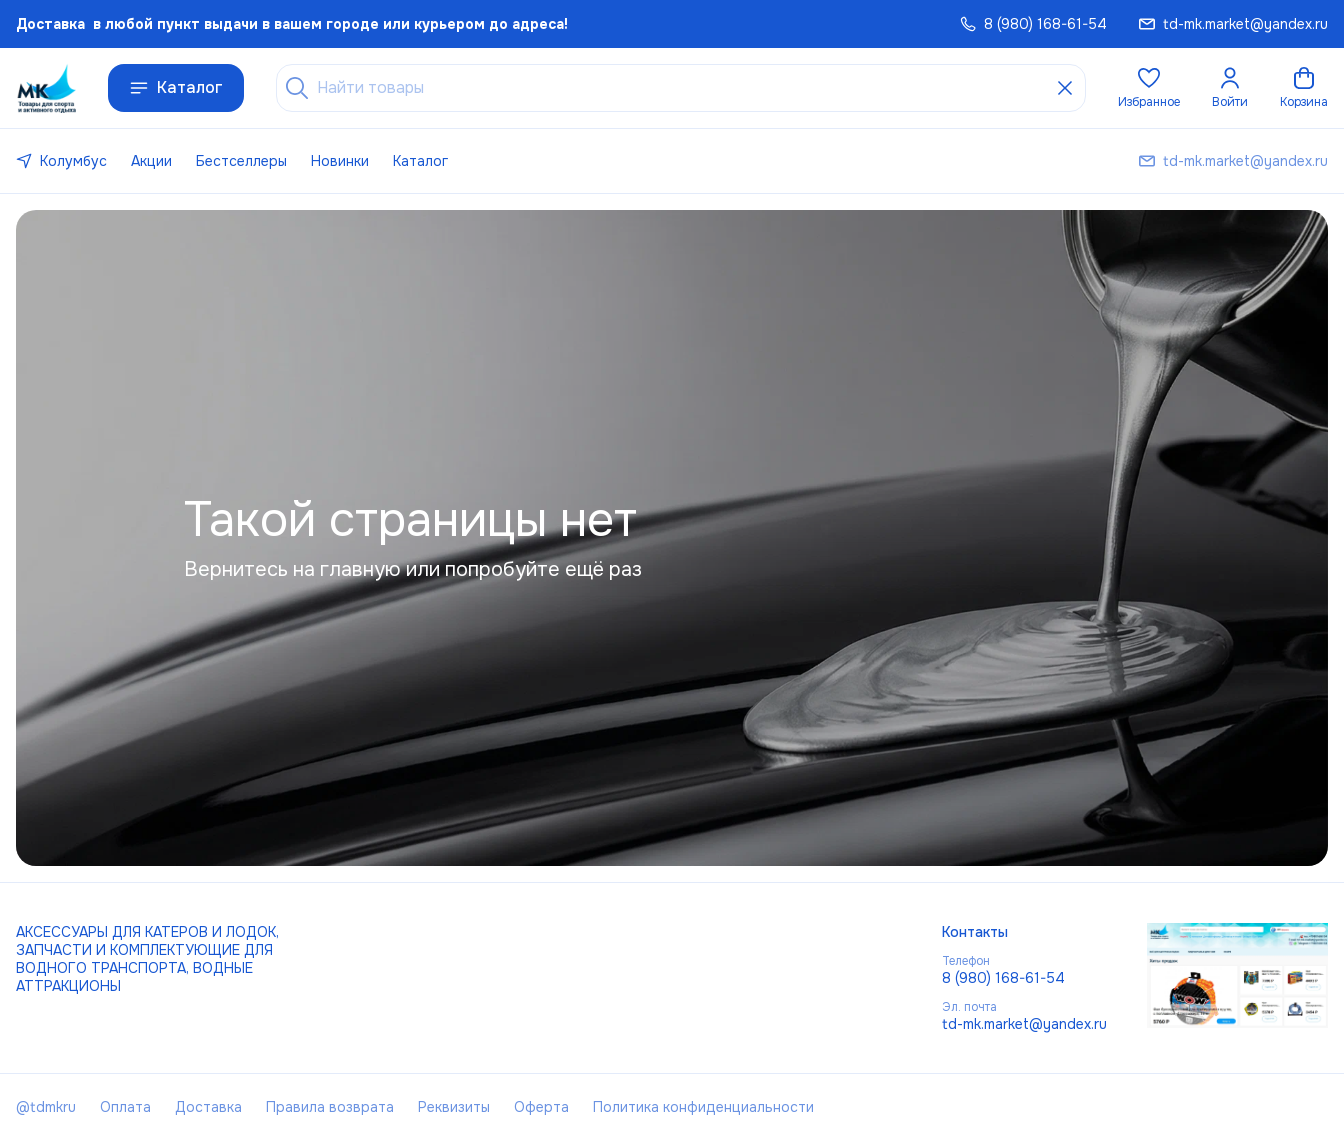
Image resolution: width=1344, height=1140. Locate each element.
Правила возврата (330, 1107)
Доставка (208, 1107)
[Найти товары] (681, 88)
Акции (151, 161)
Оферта (541, 1107)
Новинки (340, 161)
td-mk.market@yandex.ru (1024, 1024)
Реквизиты (454, 1107)
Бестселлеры (241, 161)
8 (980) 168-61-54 (1003, 978)
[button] (1149, 88)
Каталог (176, 87)
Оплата (125, 1107)
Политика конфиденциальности (703, 1107)
